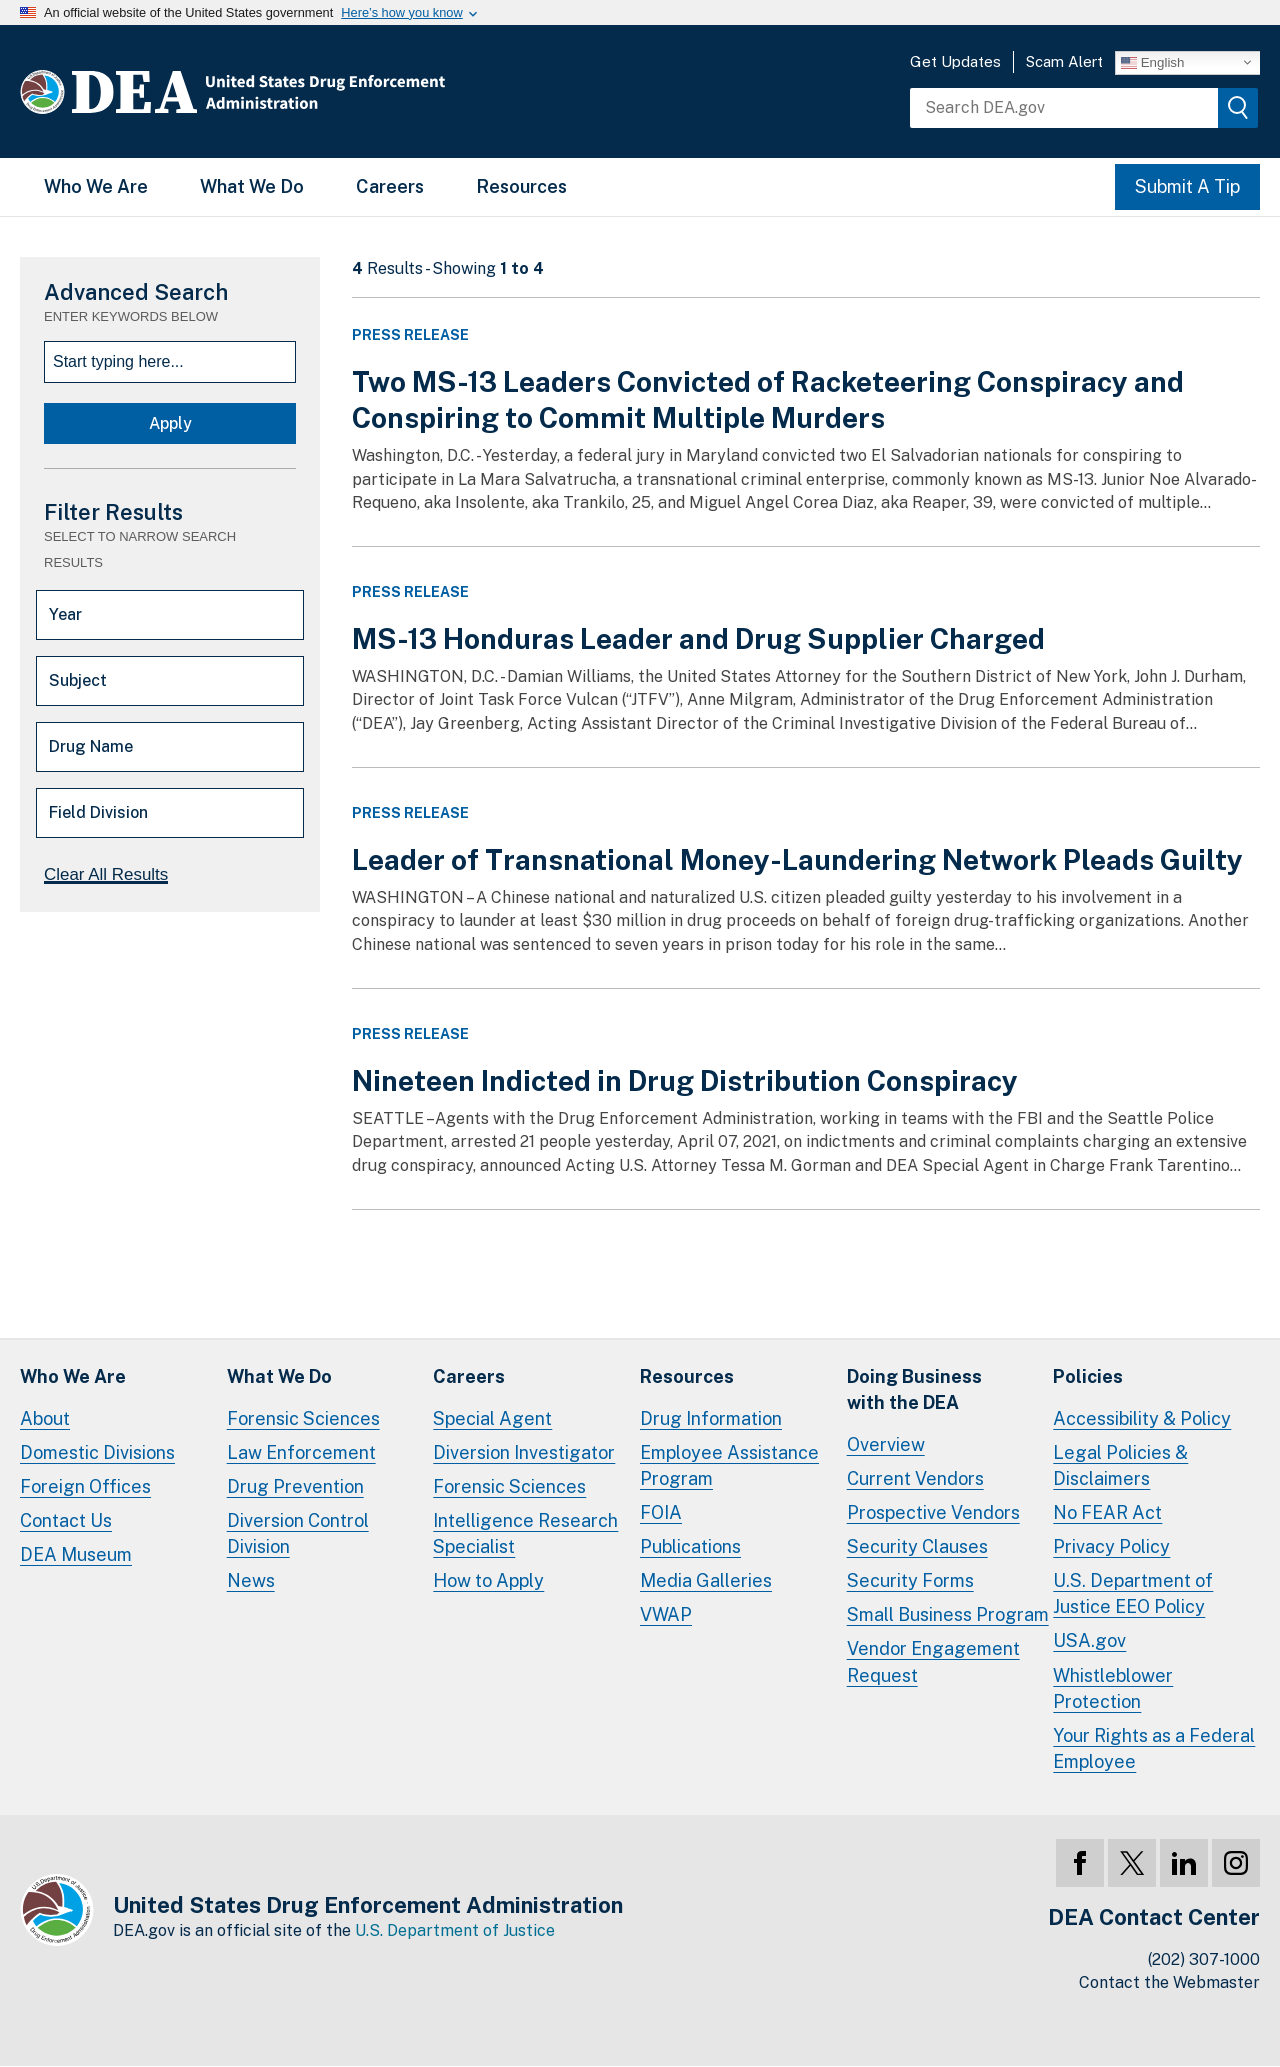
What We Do (252, 186)
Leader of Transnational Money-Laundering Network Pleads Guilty (797, 859)
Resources (521, 186)
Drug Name (91, 746)
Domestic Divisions (97, 1452)
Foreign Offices (85, 1486)
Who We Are (96, 186)
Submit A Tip (1187, 186)
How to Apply (488, 1580)
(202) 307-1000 (1204, 1959)
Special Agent (492, 1418)
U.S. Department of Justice (455, 1930)
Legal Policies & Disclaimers (1120, 1465)
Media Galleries (706, 1580)
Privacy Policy (1111, 1546)
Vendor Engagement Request (933, 1661)
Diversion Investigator (524, 1452)
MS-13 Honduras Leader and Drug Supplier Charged (698, 638)
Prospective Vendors (933, 1512)
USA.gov (1089, 1640)
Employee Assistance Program (729, 1465)
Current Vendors (915, 1478)
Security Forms (910, 1580)
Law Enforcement (301, 1452)
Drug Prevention (295, 1486)
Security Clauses (917, 1546)
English (1152, 62)
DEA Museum (76, 1554)
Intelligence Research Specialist (525, 1533)
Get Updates (955, 61)
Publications (690, 1546)
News (251, 1580)
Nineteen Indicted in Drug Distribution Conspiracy (685, 1080)
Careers (390, 186)
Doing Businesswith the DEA (914, 1389)
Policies (1088, 1376)
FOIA (661, 1512)
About (45, 1418)
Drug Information (711, 1418)
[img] (1238, 108)
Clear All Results (106, 874)
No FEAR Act (1107, 1512)
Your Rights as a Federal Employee (1154, 1748)
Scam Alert (1064, 61)
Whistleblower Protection (1113, 1688)
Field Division (98, 812)
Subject (78, 680)
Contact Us (66, 1520)
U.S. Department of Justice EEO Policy (1133, 1593)
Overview (886, 1444)
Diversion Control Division (298, 1533)
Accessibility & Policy (1142, 1418)
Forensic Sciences (303, 1418)
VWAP (666, 1614)
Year (65, 614)
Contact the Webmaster (1169, 1982)
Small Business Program (948, 1614)
